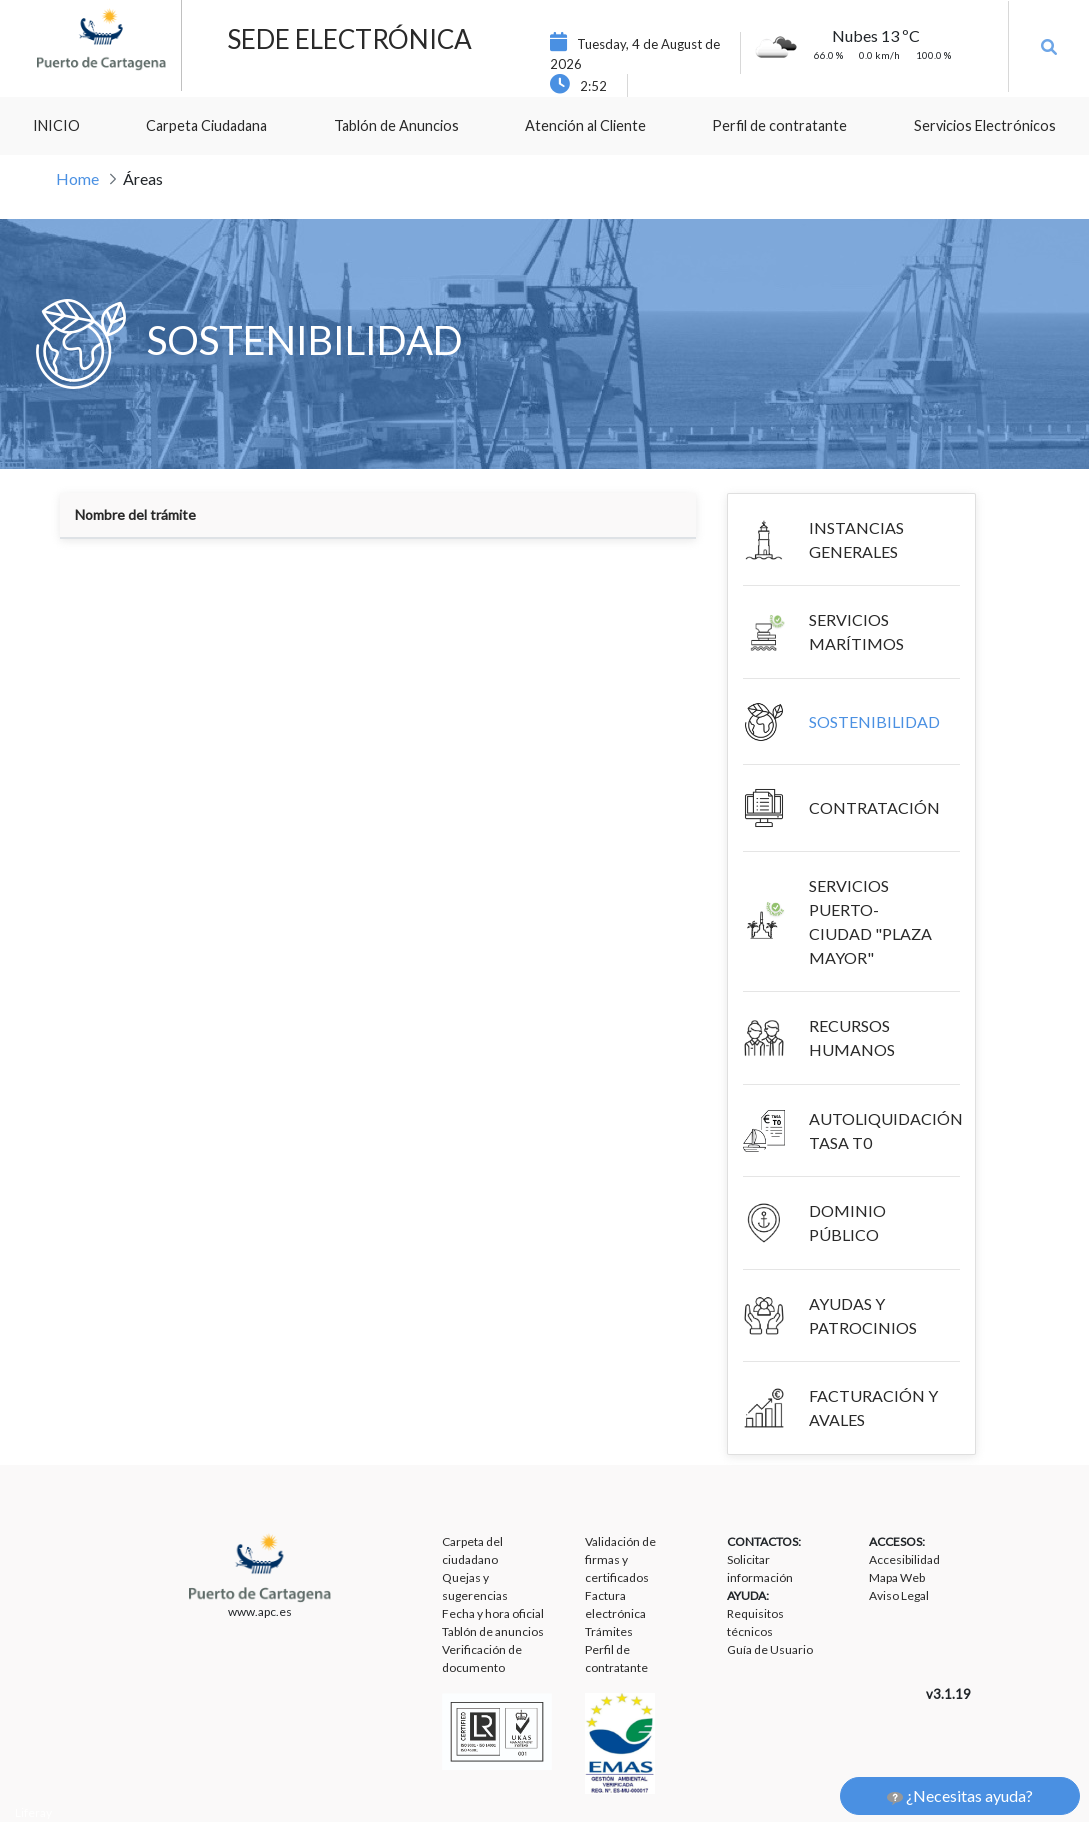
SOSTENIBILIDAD (874, 721)
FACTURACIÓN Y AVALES (873, 1407)
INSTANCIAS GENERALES (856, 539)
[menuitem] (56, 126)
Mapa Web (897, 1577)
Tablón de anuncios (493, 1631)
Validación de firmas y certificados (620, 1559)
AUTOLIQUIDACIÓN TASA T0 (886, 1130)
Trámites (609, 1631)
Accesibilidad (904, 1559)
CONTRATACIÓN (874, 807)
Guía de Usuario (770, 1649)
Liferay (33, 1812)
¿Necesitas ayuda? (960, 1796)
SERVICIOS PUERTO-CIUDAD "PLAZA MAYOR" (870, 921)
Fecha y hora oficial (493, 1613)
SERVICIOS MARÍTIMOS (856, 631)
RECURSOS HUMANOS (852, 1037)
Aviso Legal (899, 1595)
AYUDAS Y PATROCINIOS (863, 1315)
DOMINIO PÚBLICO (847, 1222)
